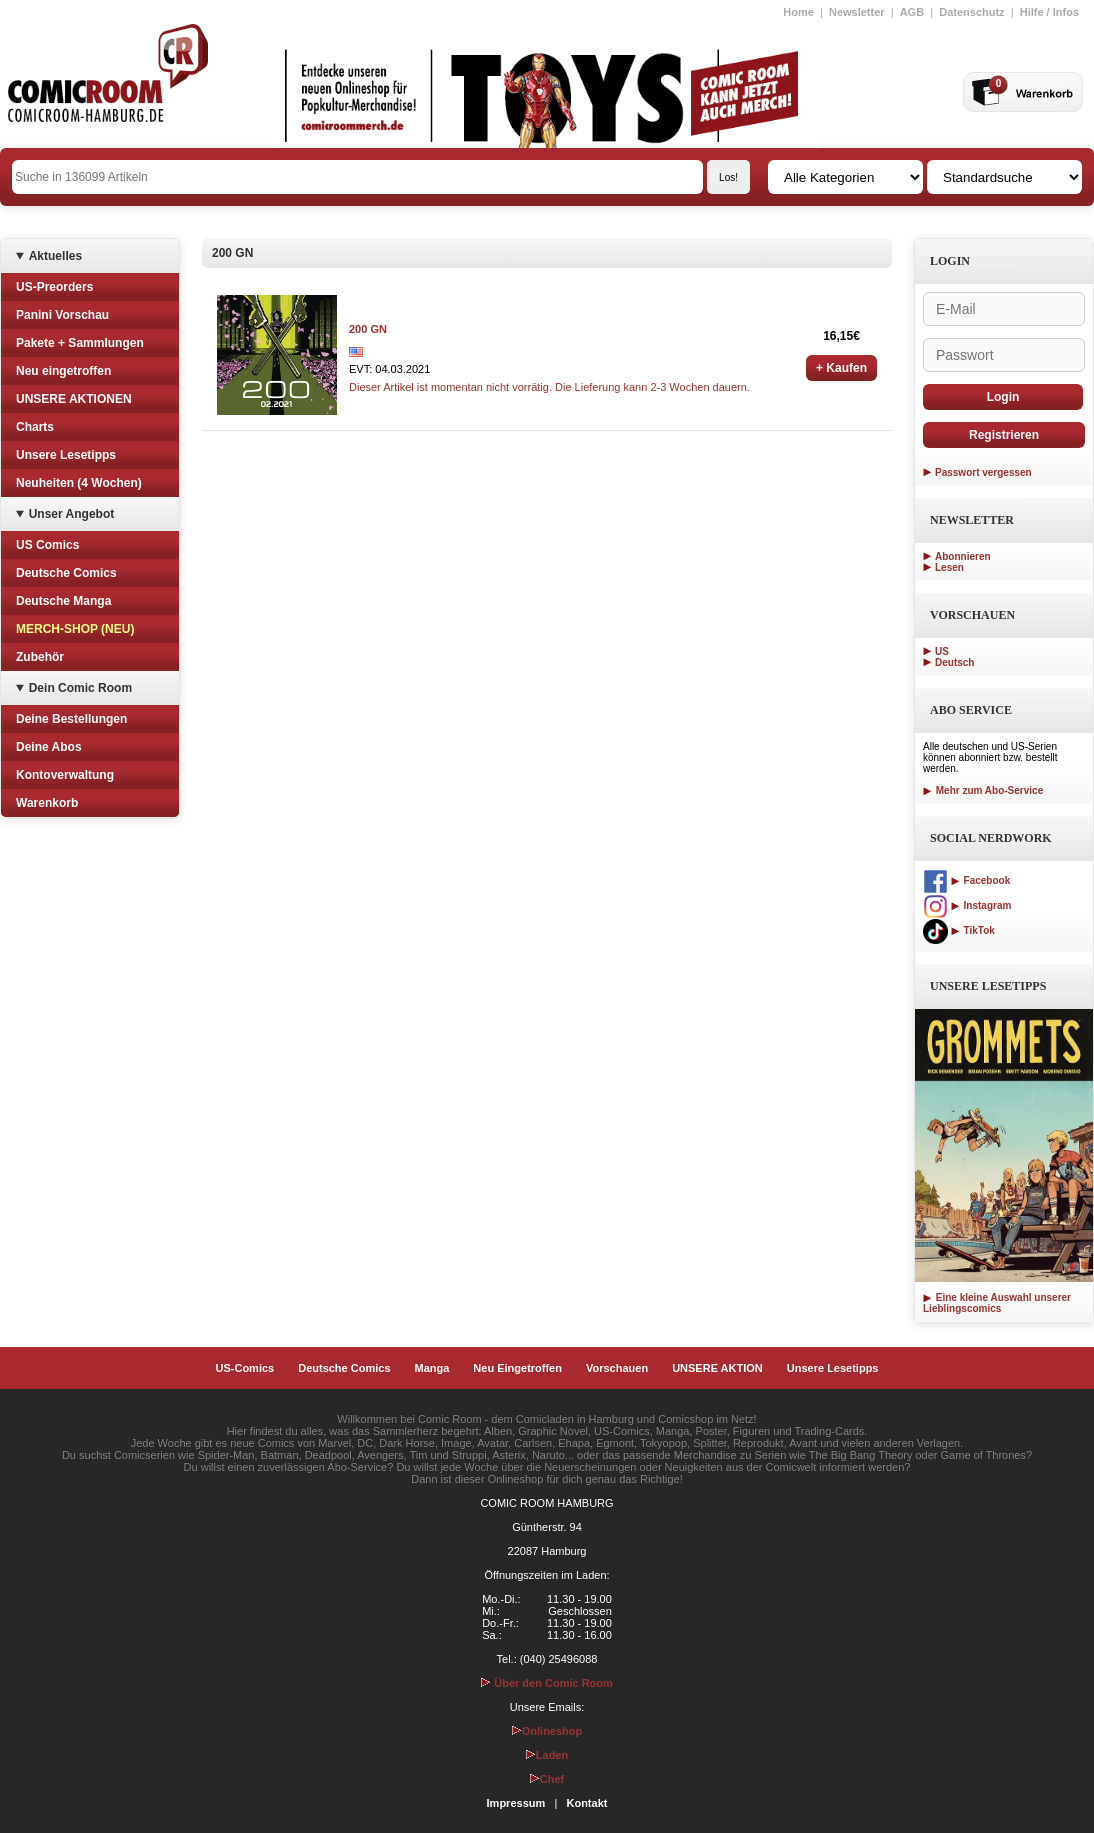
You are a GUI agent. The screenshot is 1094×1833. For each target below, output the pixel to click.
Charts (35, 427)
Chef (547, 1779)
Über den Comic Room (547, 1683)
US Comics (47, 545)
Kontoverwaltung (65, 775)
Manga (432, 1368)
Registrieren (1004, 435)
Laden (547, 1755)
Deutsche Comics (66, 573)
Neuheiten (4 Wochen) (79, 483)
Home (798, 12)
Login (1003, 397)
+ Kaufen (841, 368)
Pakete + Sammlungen (80, 343)
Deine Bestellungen (71, 719)
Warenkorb (47, 803)
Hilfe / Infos (1049, 12)
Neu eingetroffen (63, 371)
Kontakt (586, 1803)
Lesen (949, 567)
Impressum (516, 1803)
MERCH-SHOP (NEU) (75, 629)
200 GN (368, 329)
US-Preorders (54, 287)
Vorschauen (617, 1368)
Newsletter (857, 12)
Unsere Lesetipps (66, 455)
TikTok (959, 930)
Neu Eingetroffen (517, 1368)
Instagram (967, 905)
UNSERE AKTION (717, 1368)
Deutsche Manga (63, 601)
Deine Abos (49, 747)
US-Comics (245, 1368)
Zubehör (40, 657)
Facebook (966, 880)
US (942, 651)
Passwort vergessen (983, 472)
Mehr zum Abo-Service (983, 790)
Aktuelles (55, 256)
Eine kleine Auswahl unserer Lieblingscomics (997, 1303)
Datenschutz (971, 12)
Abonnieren (963, 556)
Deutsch (954, 662)
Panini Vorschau (62, 315)
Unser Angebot (72, 514)
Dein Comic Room (80, 688)
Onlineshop (547, 1731)
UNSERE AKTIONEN (74, 399)
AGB (912, 12)
